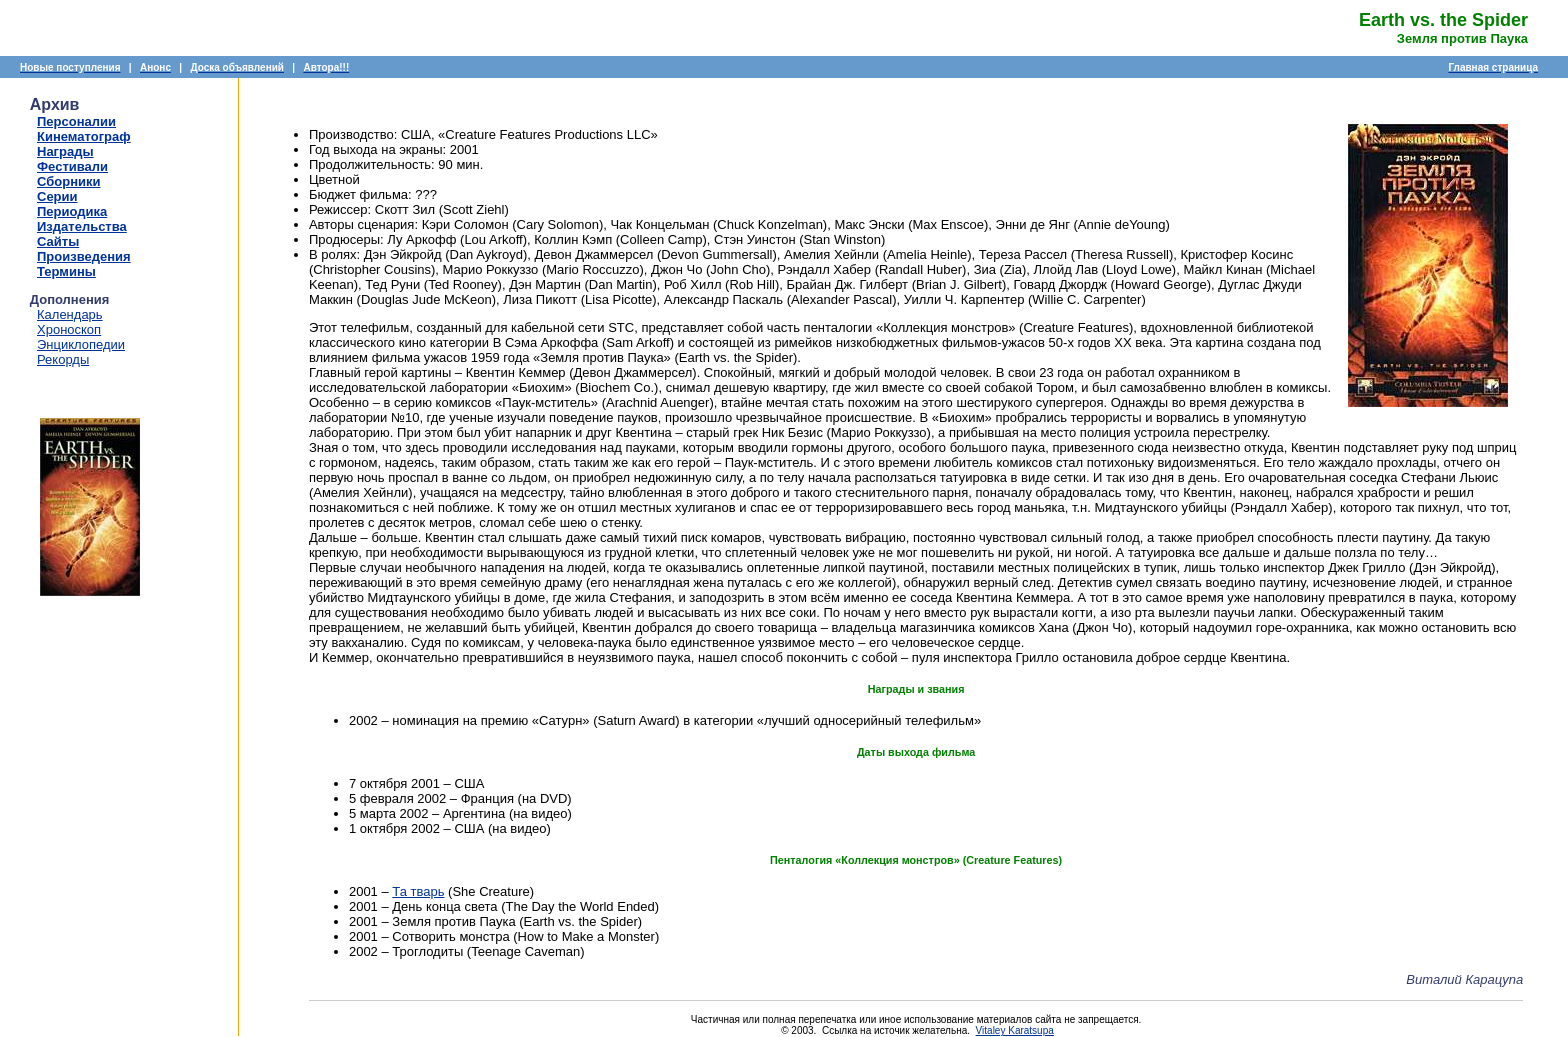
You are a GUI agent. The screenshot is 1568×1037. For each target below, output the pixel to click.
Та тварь (418, 891)
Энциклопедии (81, 344)
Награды (65, 151)
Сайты (58, 241)
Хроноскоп (69, 329)
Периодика (72, 211)
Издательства (82, 226)
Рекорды (63, 359)
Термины (66, 271)
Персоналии (76, 121)
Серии (57, 196)
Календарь (70, 314)
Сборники (68, 181)
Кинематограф (84, 136)
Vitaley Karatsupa (1015, 1030)
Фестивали (72, 166)
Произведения (84, 256)
